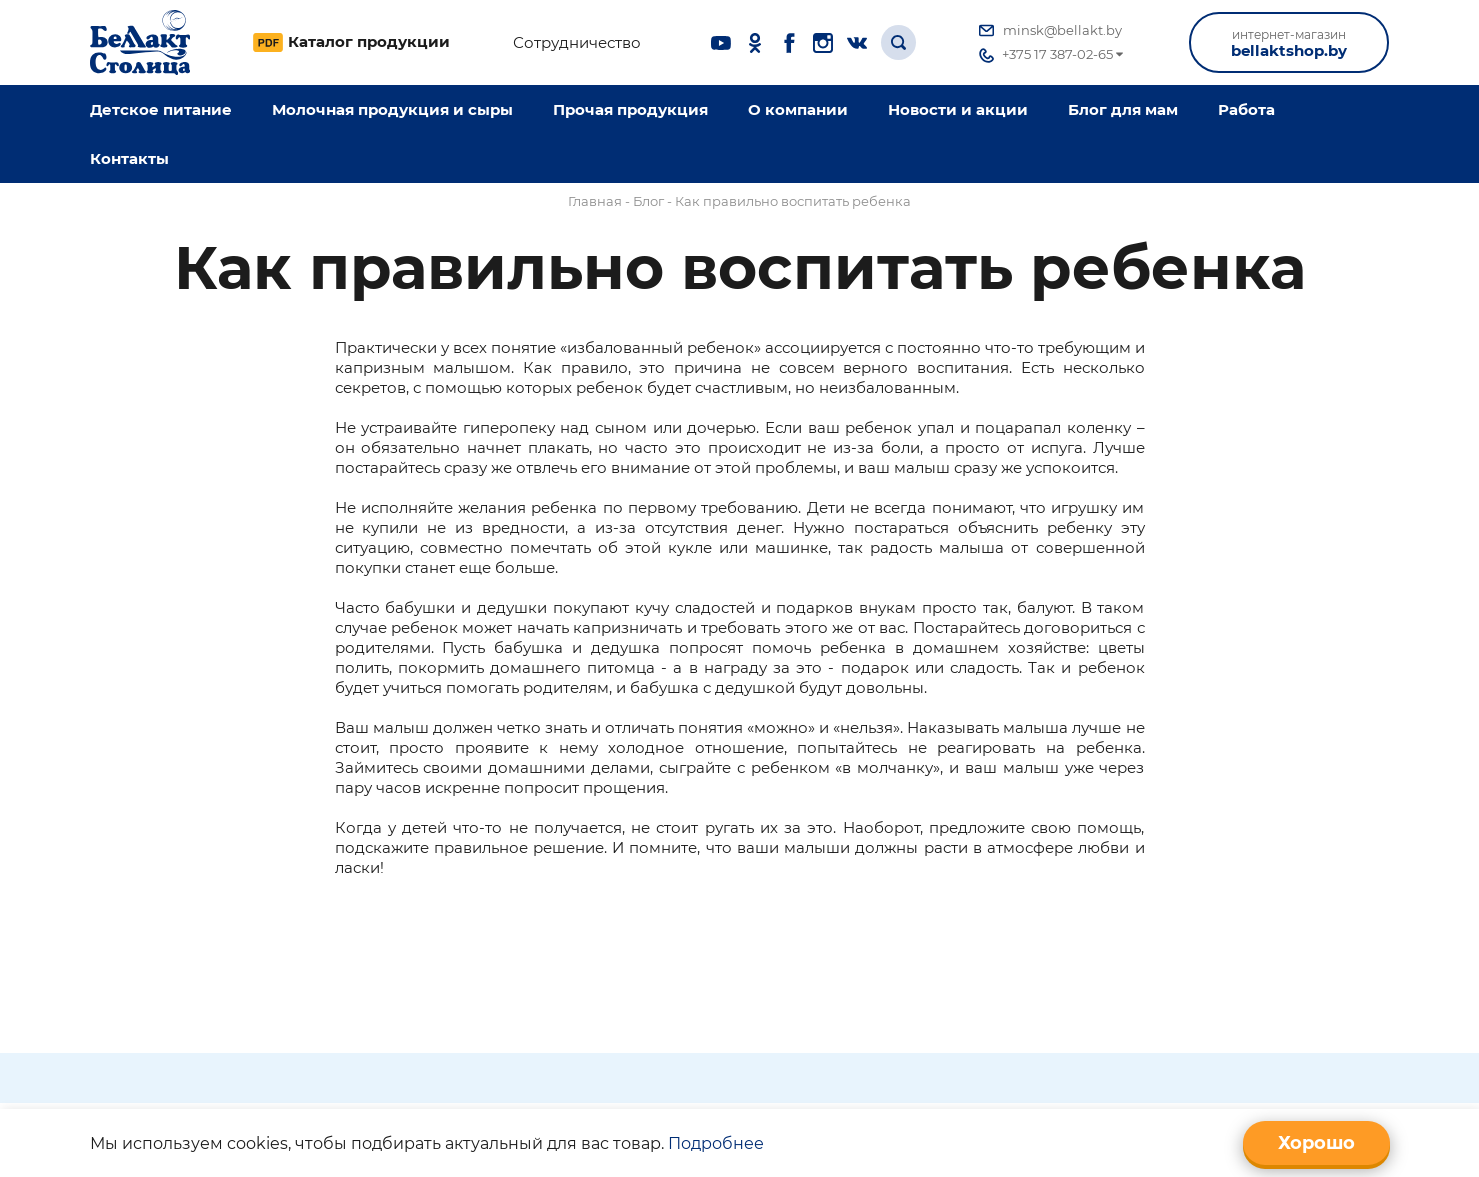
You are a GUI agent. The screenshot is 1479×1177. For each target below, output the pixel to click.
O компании (798, 109)
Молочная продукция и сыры (392, 109)
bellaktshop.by (1289, 43)
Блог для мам (1123, 109)
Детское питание (161, 109)
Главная (595, 201)
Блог (648, 201)
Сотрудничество (577, 43)
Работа (1246, 109)
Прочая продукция (630, 109)
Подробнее (716, 1143)
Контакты (129, 158)
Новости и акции (958, 109)
